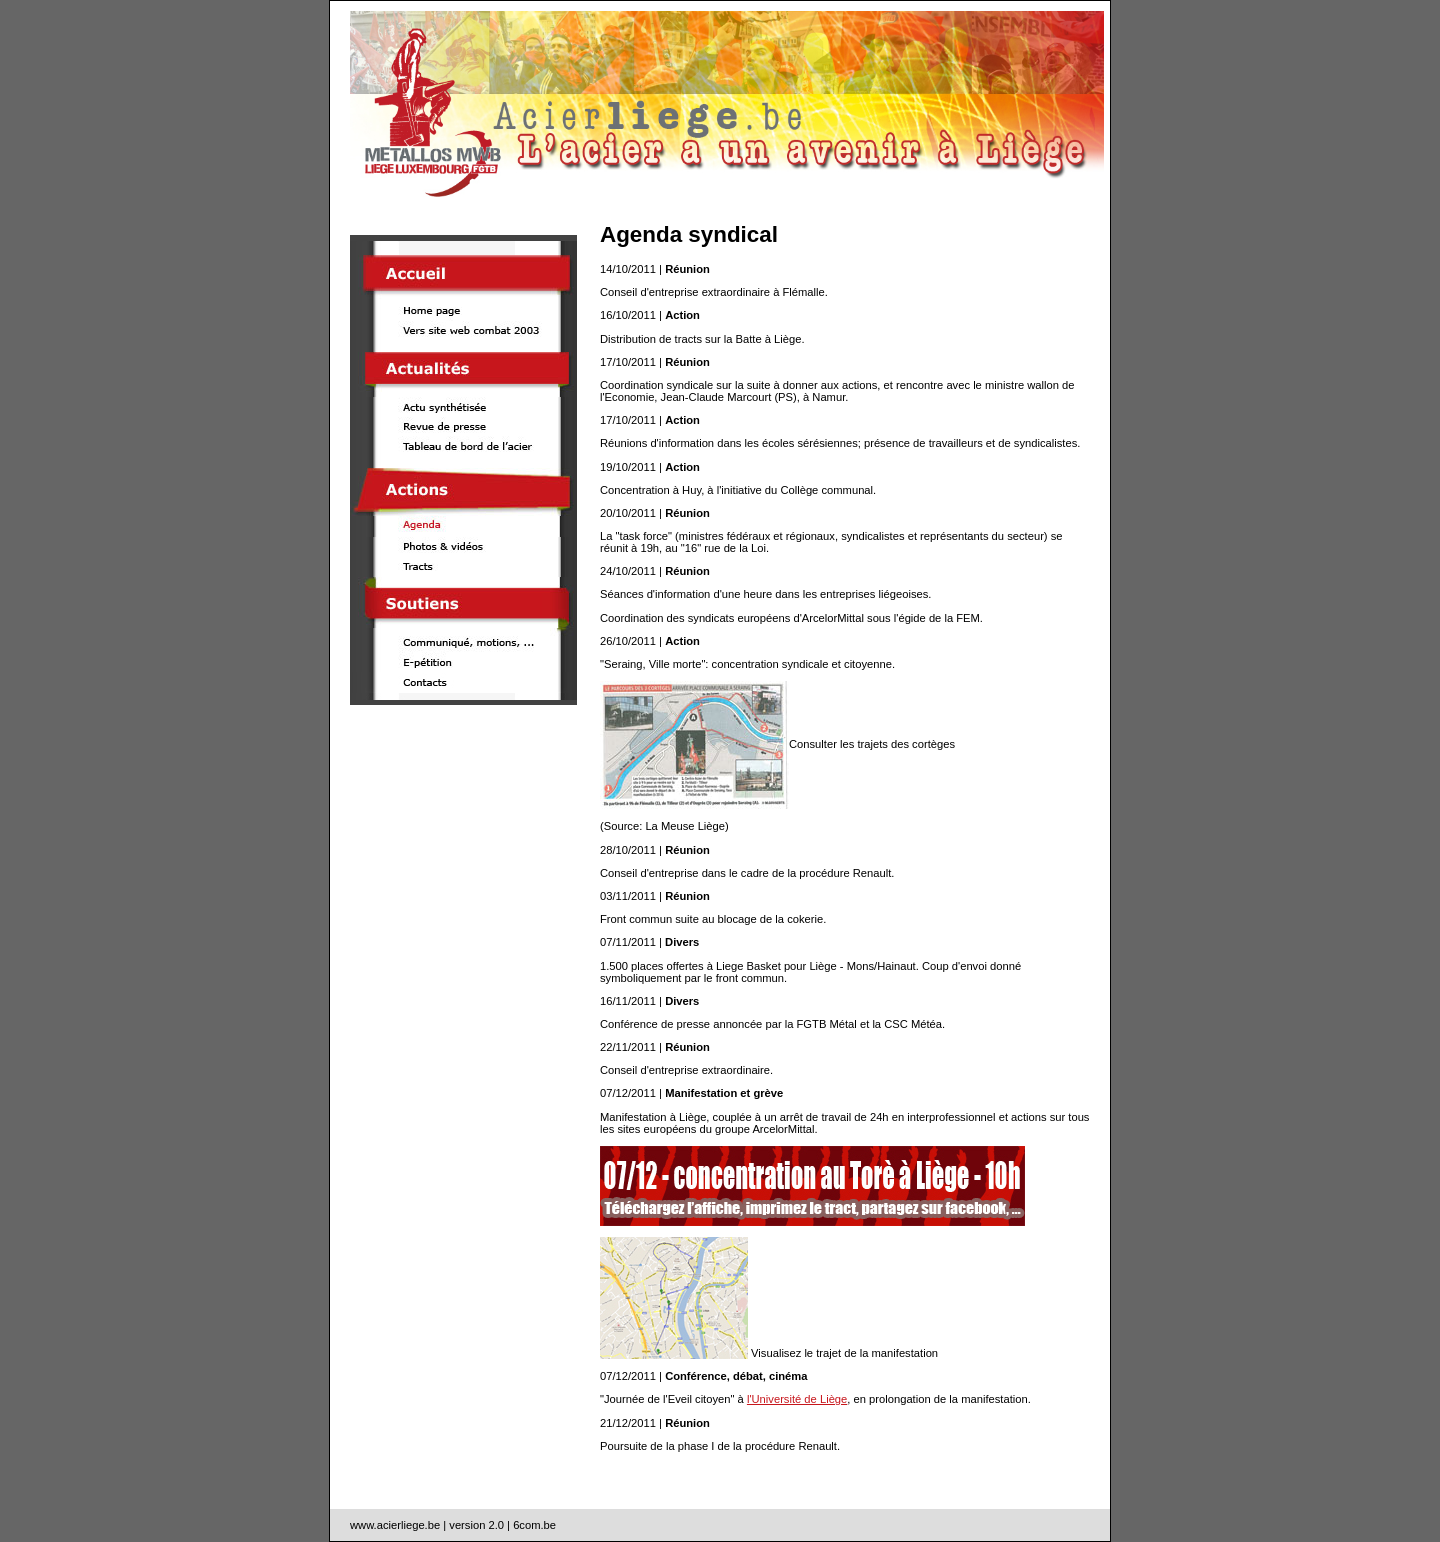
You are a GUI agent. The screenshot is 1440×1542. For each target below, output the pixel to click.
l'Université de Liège (797, 1399)
